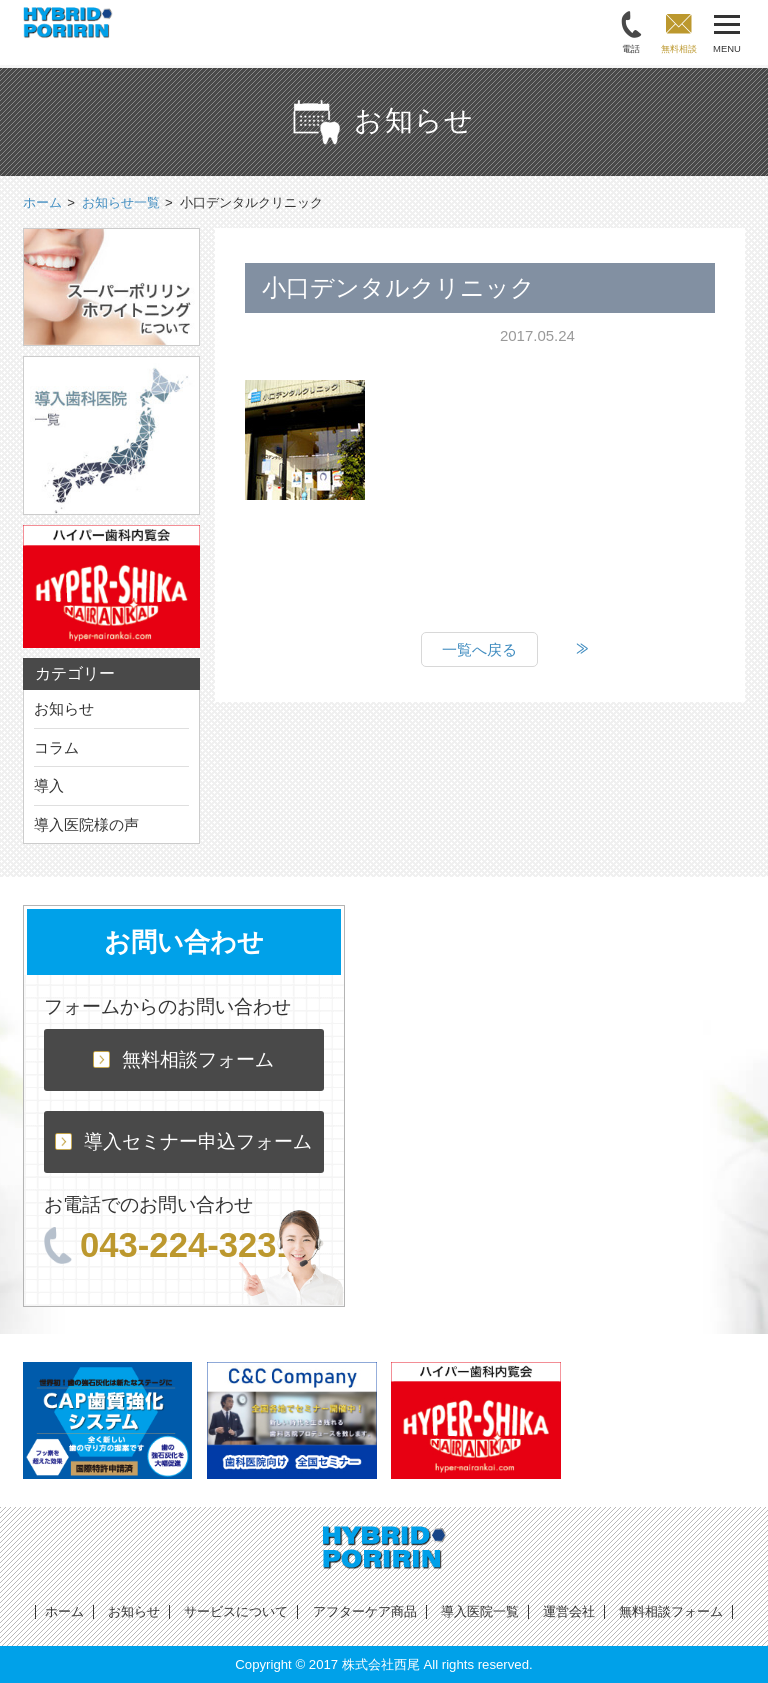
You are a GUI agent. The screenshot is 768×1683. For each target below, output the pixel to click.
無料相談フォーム (183, 1059)
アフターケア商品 (365, 1611)
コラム (56, 747)
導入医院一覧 (480, 1611)
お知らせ (64, 708)
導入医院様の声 (86, 824)
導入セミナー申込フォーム (183, 1141)
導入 (49, 785)
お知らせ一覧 (121, 202)
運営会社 (569, 1611)
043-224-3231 (170, 1245)
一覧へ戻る (479, 649)
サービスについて (236, 1611)
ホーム (64, 1611)
